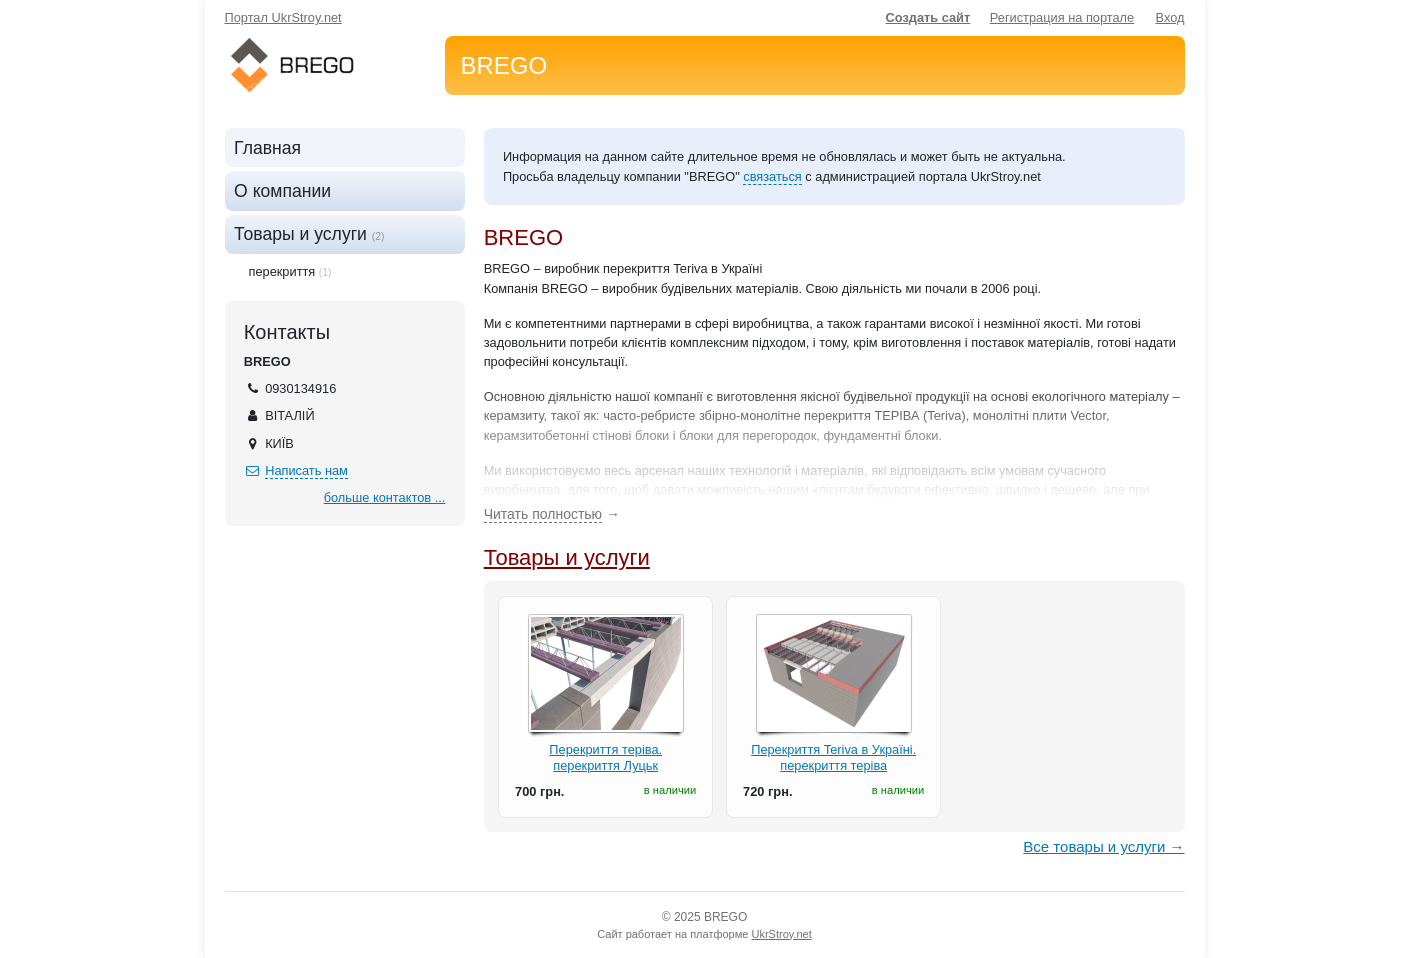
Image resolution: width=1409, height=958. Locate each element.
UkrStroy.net (781, 934)
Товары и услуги (567, 557)
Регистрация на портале (1062, 17)
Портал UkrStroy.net (283, 17)
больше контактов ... (385, 497)
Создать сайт (928, 17)
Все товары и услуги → (1103, 846)
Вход (1170, 17)
